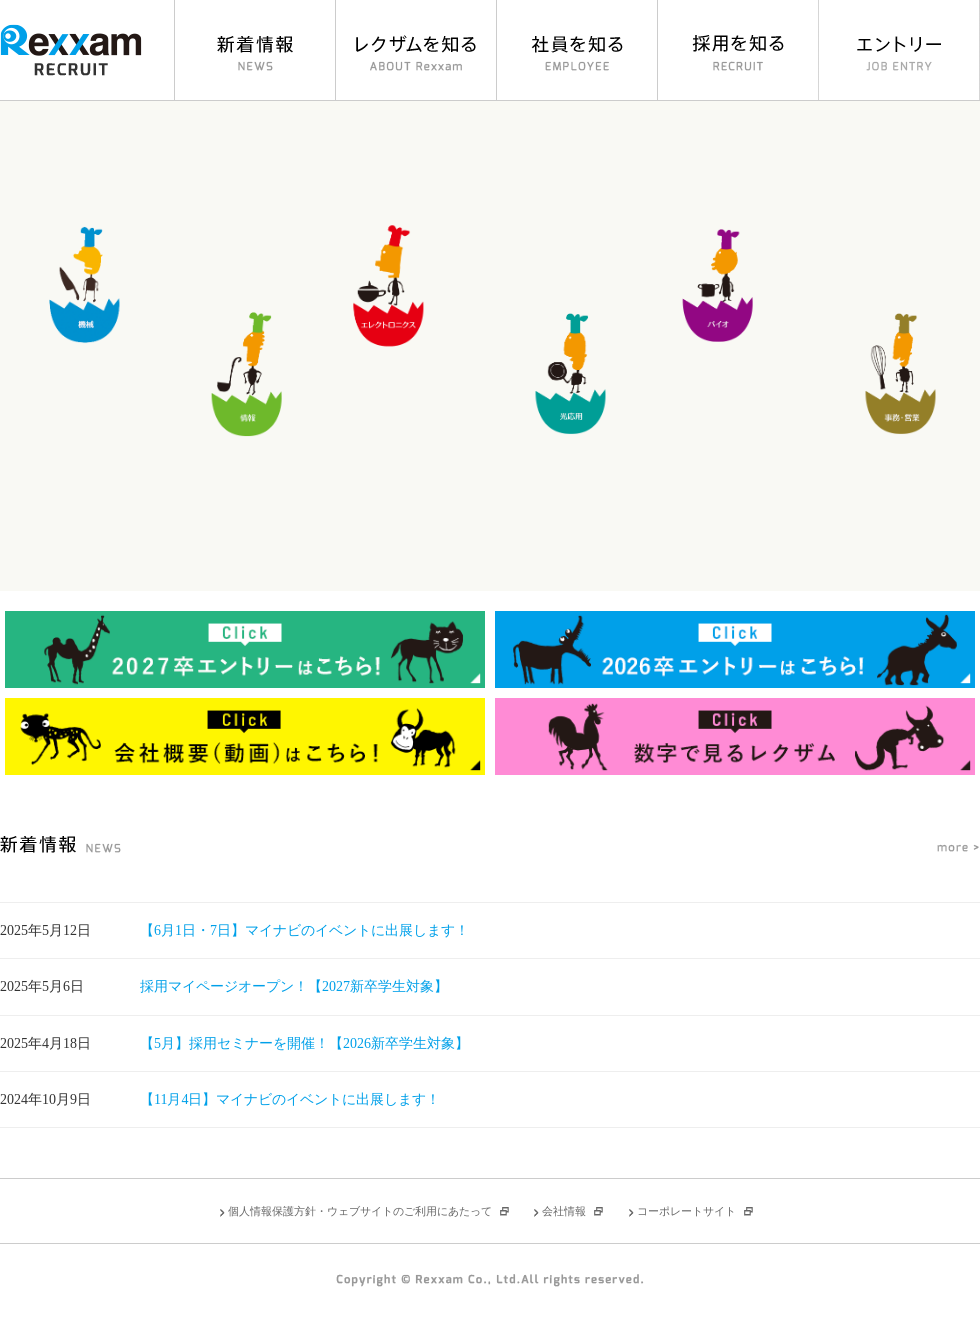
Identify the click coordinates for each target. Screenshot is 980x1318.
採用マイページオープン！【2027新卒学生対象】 (294, 986)
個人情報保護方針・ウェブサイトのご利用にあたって (360, 1211)
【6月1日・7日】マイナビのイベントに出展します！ (304, 930)
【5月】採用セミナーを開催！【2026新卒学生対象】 (304, 1043)
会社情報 (564, 1211)
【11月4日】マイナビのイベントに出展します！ (290, 1099)
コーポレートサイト (686, 1211)
